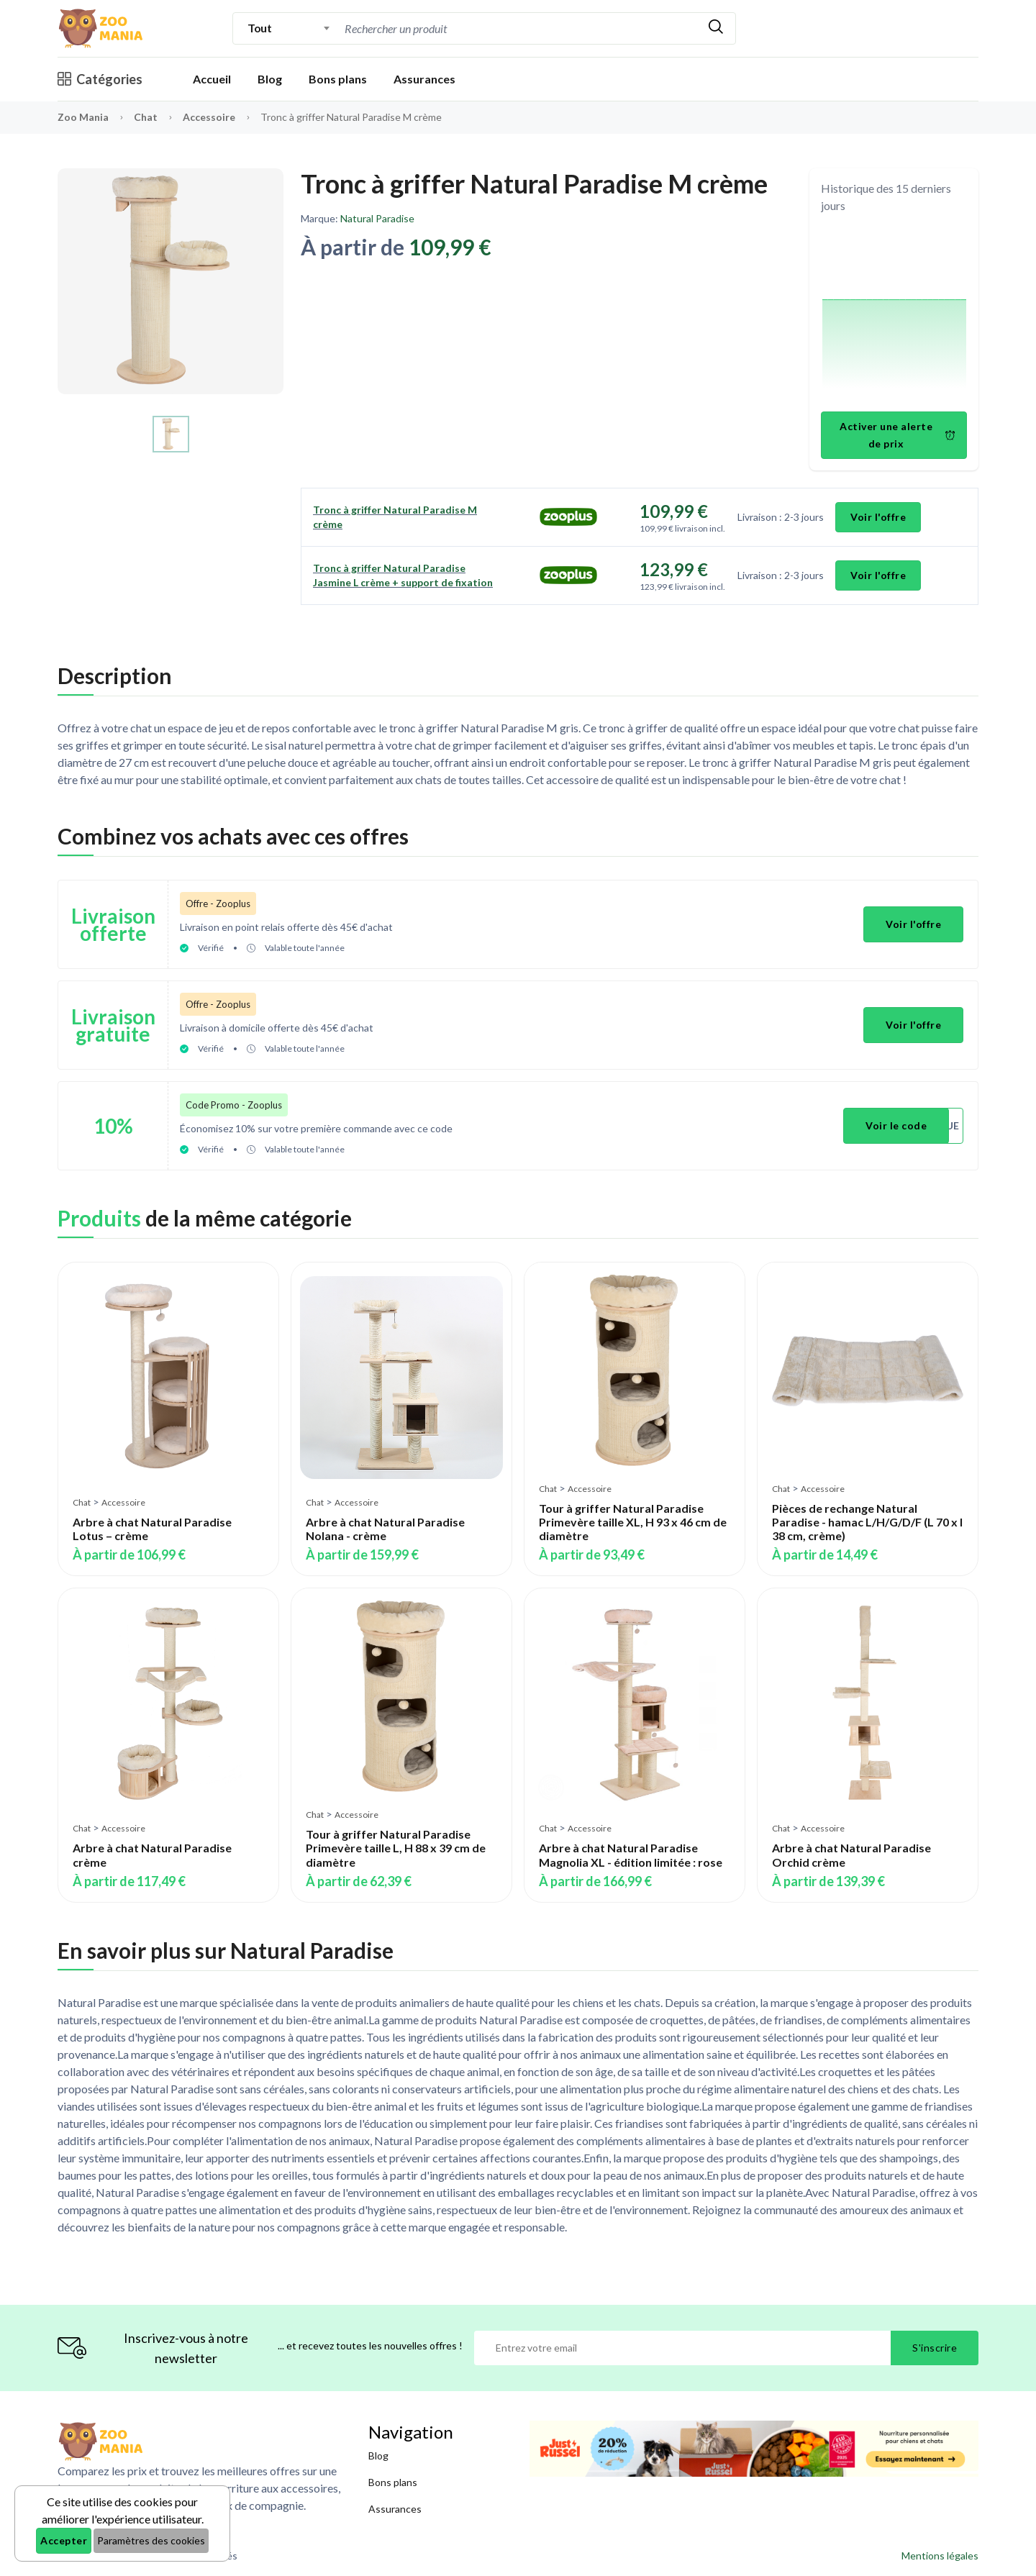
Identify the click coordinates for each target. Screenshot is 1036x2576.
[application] (894, 314)
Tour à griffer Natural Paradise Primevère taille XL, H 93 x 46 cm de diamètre (633, 1521)
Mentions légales (939, 2555)
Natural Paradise (377, 218)
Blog (270, 79)
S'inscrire (934, 2347)
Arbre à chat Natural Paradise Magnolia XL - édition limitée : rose (630, 1854)
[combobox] (289, 28)
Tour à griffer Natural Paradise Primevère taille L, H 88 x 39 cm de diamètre (396, 1847)
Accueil (212, 79)
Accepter (63, 2540)
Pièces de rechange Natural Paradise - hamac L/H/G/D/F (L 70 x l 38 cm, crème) (867, 1521)
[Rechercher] (715, 28)
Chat (147, 117)
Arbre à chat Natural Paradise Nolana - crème (385, 1528)
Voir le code (896, 1125)
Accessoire (210, 117)
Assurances (424, 79)
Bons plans (338, 79)
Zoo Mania (83, 117)
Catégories (100, 79)
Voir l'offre (878, 517)
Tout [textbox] (259, 28)
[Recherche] (518, 28)
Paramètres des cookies (151, 2540)
